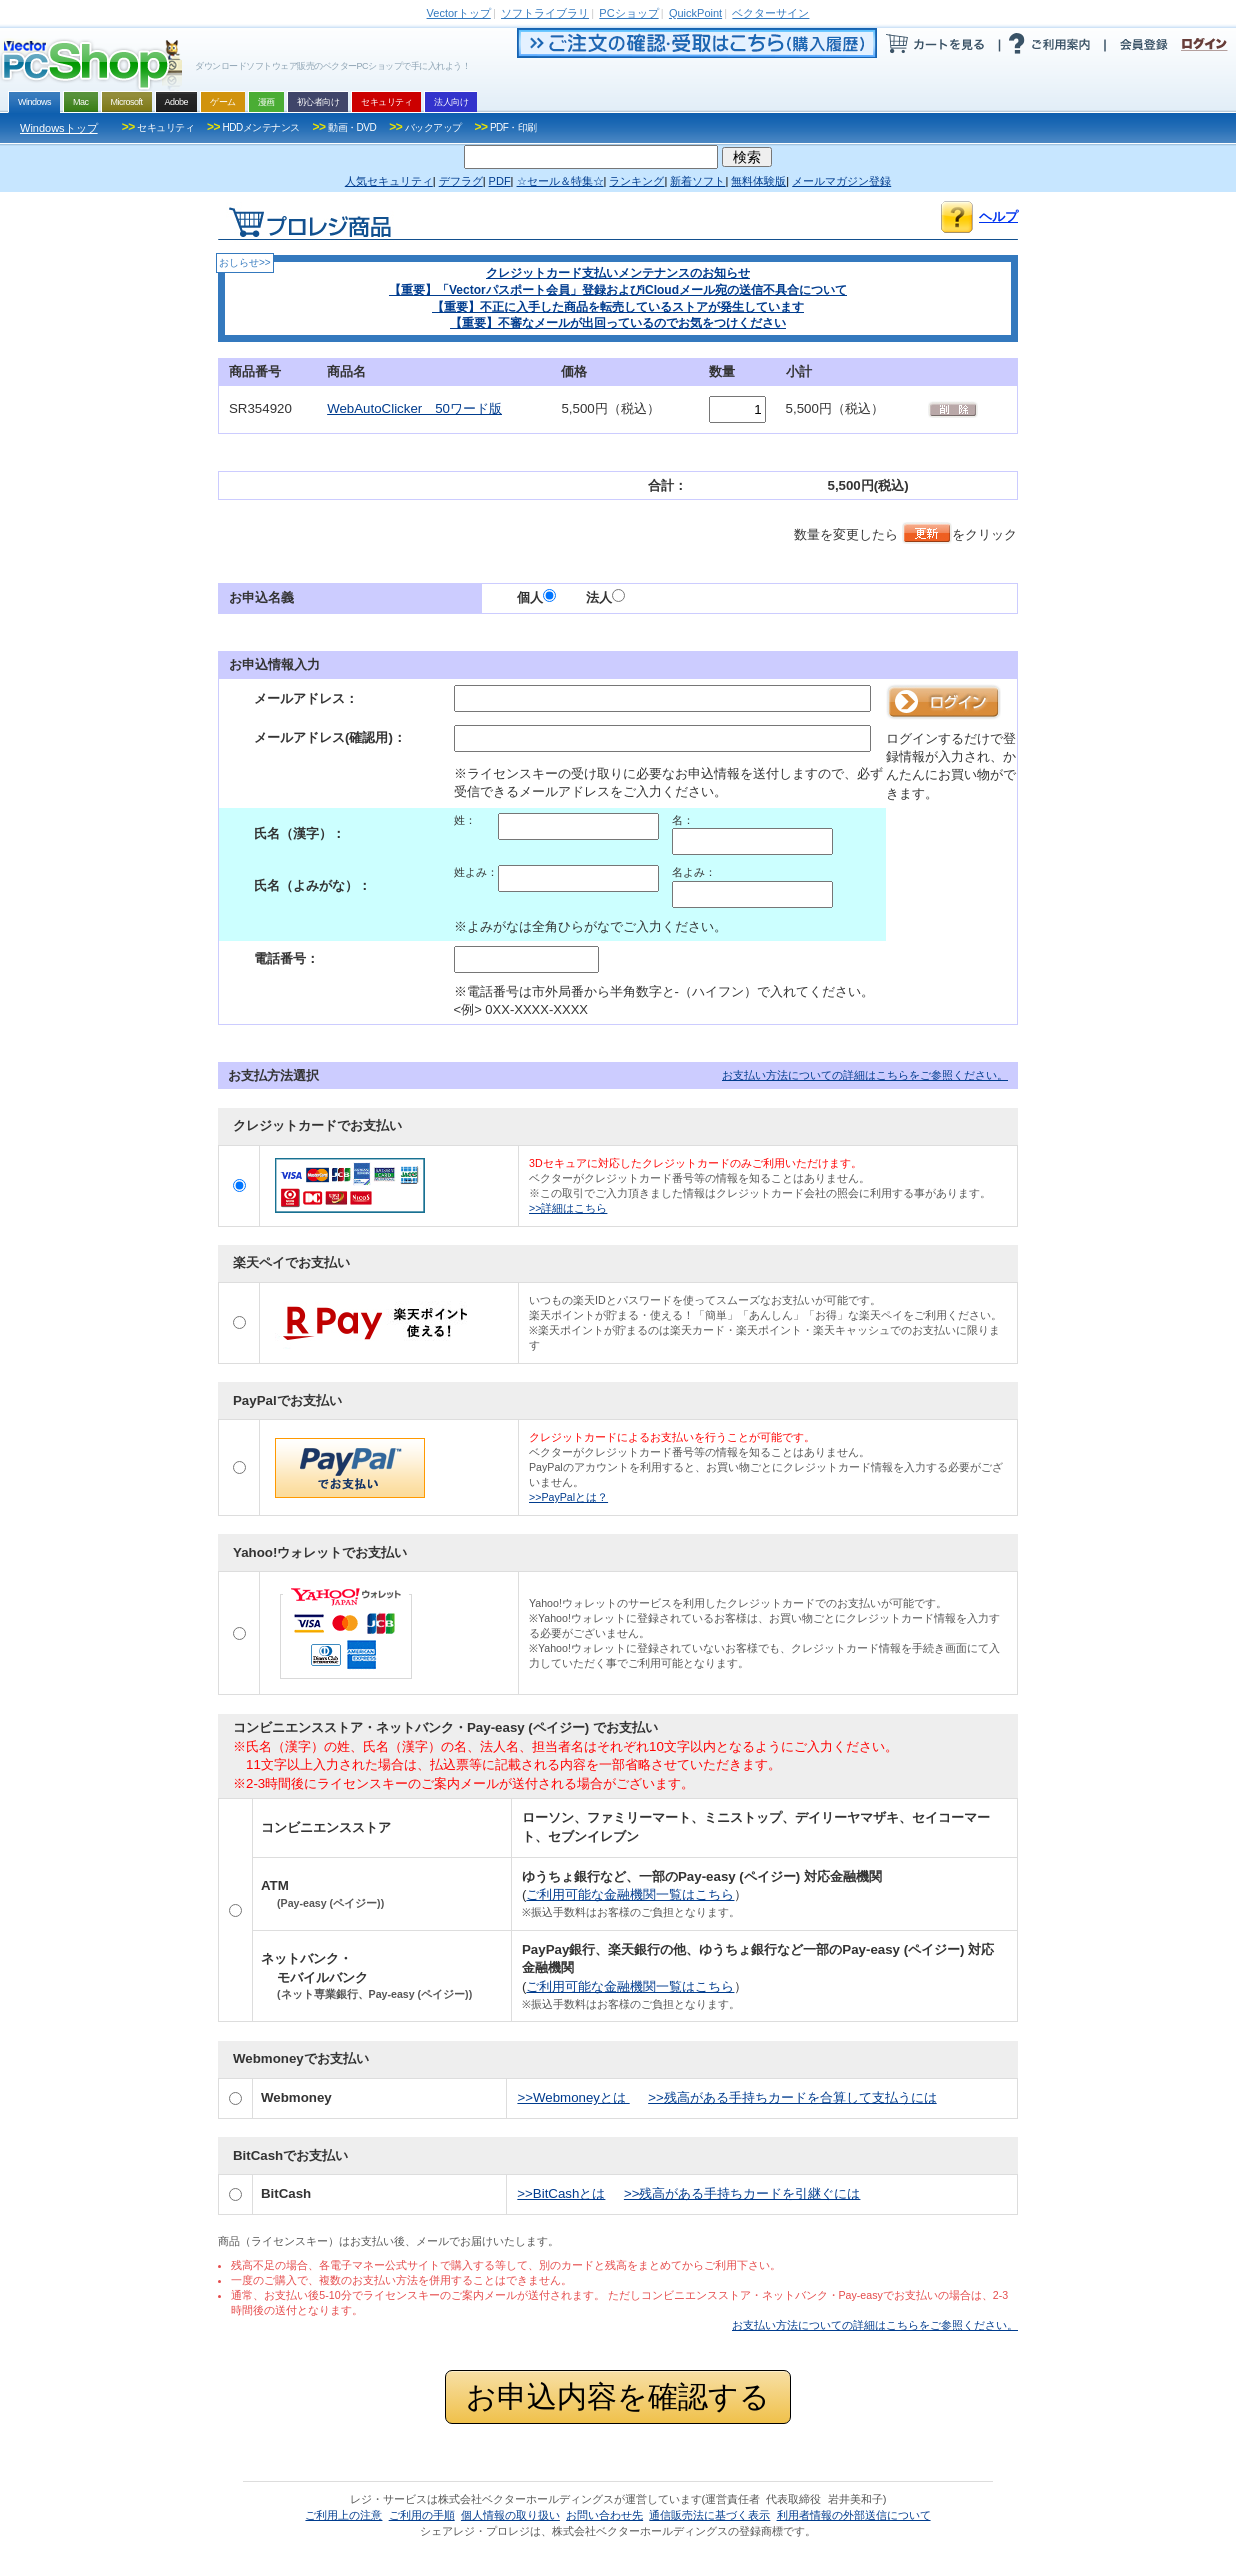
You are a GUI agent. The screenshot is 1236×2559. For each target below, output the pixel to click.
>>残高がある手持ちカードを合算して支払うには (792, 2097)
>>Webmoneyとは (573, 2097)
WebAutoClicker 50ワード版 (414, 408)
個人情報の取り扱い (510, 2515)
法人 (605, 597)
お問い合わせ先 (604, 2515)
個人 (536, 597)
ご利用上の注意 (343, 2515)
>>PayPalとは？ (568, 1497)
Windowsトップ (59, 128)
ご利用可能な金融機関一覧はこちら (630, 1894)
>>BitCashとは (561, 2193)
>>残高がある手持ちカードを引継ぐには (742, 2193)
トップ (459, 13)
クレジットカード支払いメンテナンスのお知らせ (618, 273)
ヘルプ (998, 216)
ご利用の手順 (422, 2515)
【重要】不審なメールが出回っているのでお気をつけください (618, 323)
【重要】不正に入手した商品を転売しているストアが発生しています (618, 307)
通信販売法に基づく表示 (709, 2515)
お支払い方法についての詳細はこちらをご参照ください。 (865, 1075)
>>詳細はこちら (568, 1208)
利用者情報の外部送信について (854, 2515)
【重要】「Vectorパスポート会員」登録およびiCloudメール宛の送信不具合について (618, 290)
